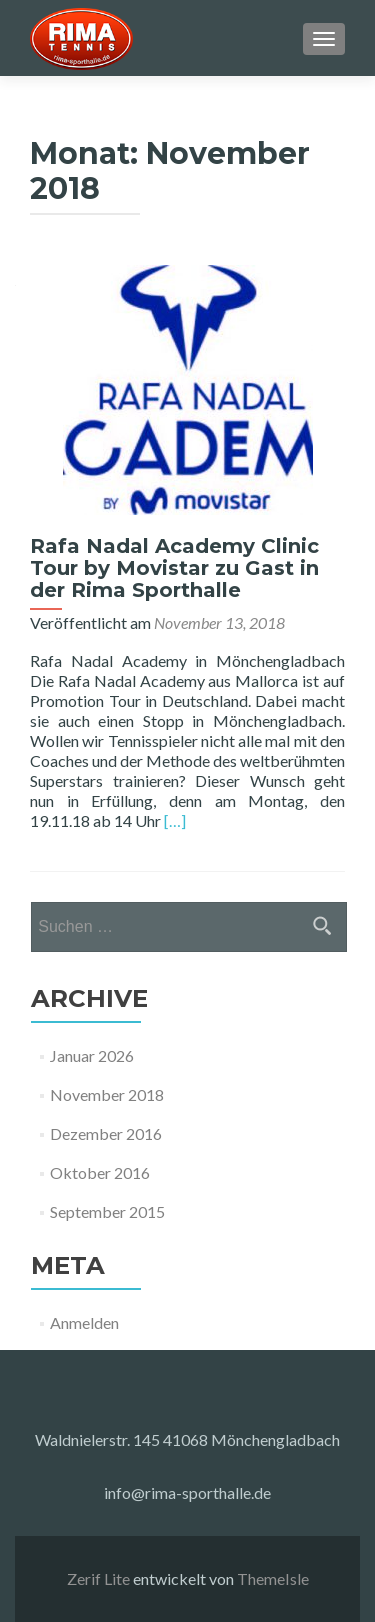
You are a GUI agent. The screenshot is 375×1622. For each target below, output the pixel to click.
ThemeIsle (273, 1578)
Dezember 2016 (106, 1133)
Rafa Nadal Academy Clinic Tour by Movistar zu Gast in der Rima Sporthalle (174, 568)
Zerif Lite (100, 1578)
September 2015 (107, 1211)
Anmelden (84, 1322)
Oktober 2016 (100, 1172)
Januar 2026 (92, 1055)
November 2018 (107, 1094)
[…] (175, 820)
